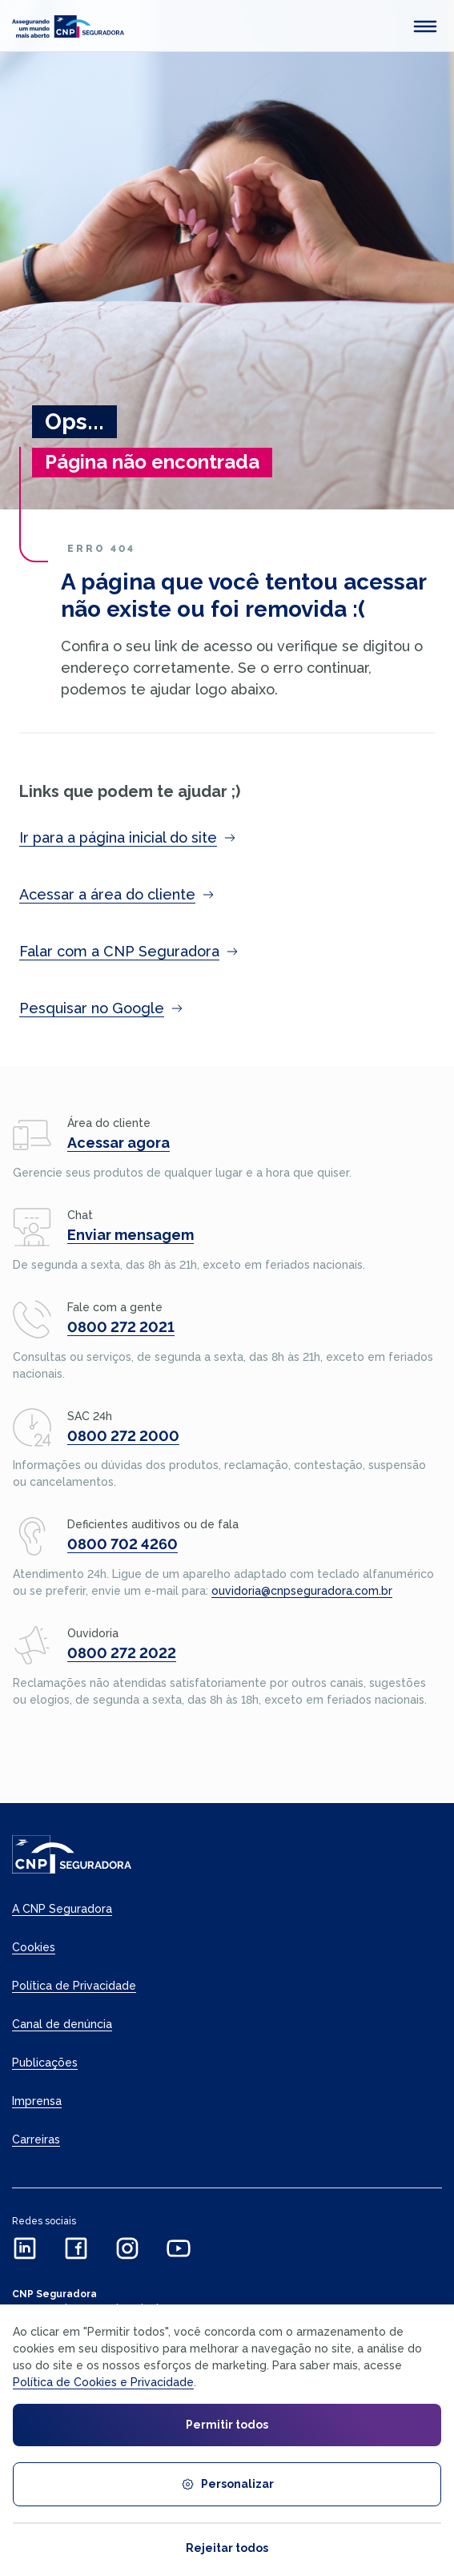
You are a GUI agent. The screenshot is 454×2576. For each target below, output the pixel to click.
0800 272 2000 (123, 1435)
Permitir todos (227, 2424)
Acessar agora (118, 1142)
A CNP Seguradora (62, 1908)
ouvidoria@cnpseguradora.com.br (301, 1590)
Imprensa (37, 2101)
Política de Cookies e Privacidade (103, 2382)
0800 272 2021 (121, 1326)
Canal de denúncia (62, 2024)
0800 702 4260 (122, 1544)
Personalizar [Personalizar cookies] (227, 2484)
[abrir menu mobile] (425, 26)
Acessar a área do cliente (117, 894)
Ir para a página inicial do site (127, 837)
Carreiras (36, 2139)
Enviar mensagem (130, 1234)
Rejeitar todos (227, 2548)
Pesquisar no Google (101, 1008)
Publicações (45, 2062)
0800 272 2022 (121, 1652)
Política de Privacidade (74, 1985)
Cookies (33, 1947)
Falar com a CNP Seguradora (129, 951)
